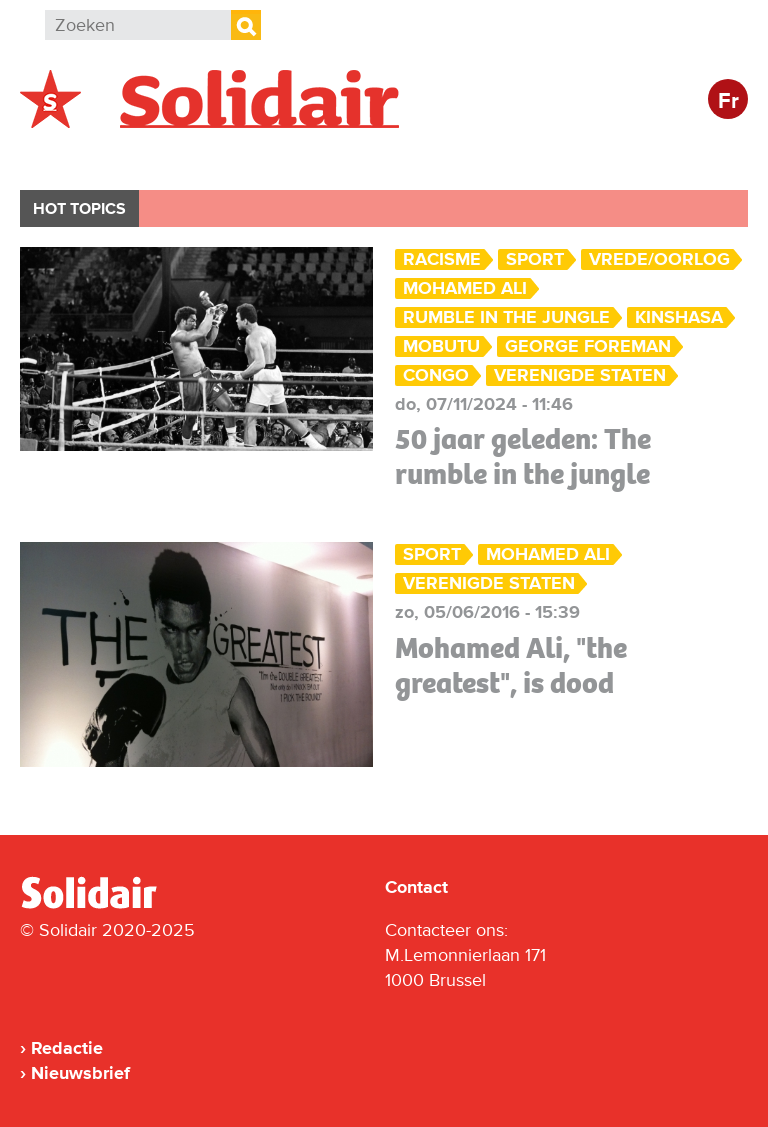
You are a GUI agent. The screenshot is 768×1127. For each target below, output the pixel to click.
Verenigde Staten (580, 375)
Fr (728, 101)
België (68, 156)
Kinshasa (679, 317)
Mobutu (441, 346)
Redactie (67, 1048)
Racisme (442, 259)
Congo (436, 375)
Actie (290, 156)
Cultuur (507, 156)
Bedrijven (394, 156)
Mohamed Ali (465, 288)
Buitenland (181, 156)
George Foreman (588, 346)
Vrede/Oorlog (659, 259)
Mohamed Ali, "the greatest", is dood (511, 665)
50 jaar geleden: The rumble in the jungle (523, 456)
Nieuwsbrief (80, 1073)
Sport (535, 259)
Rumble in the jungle (506, 317)
